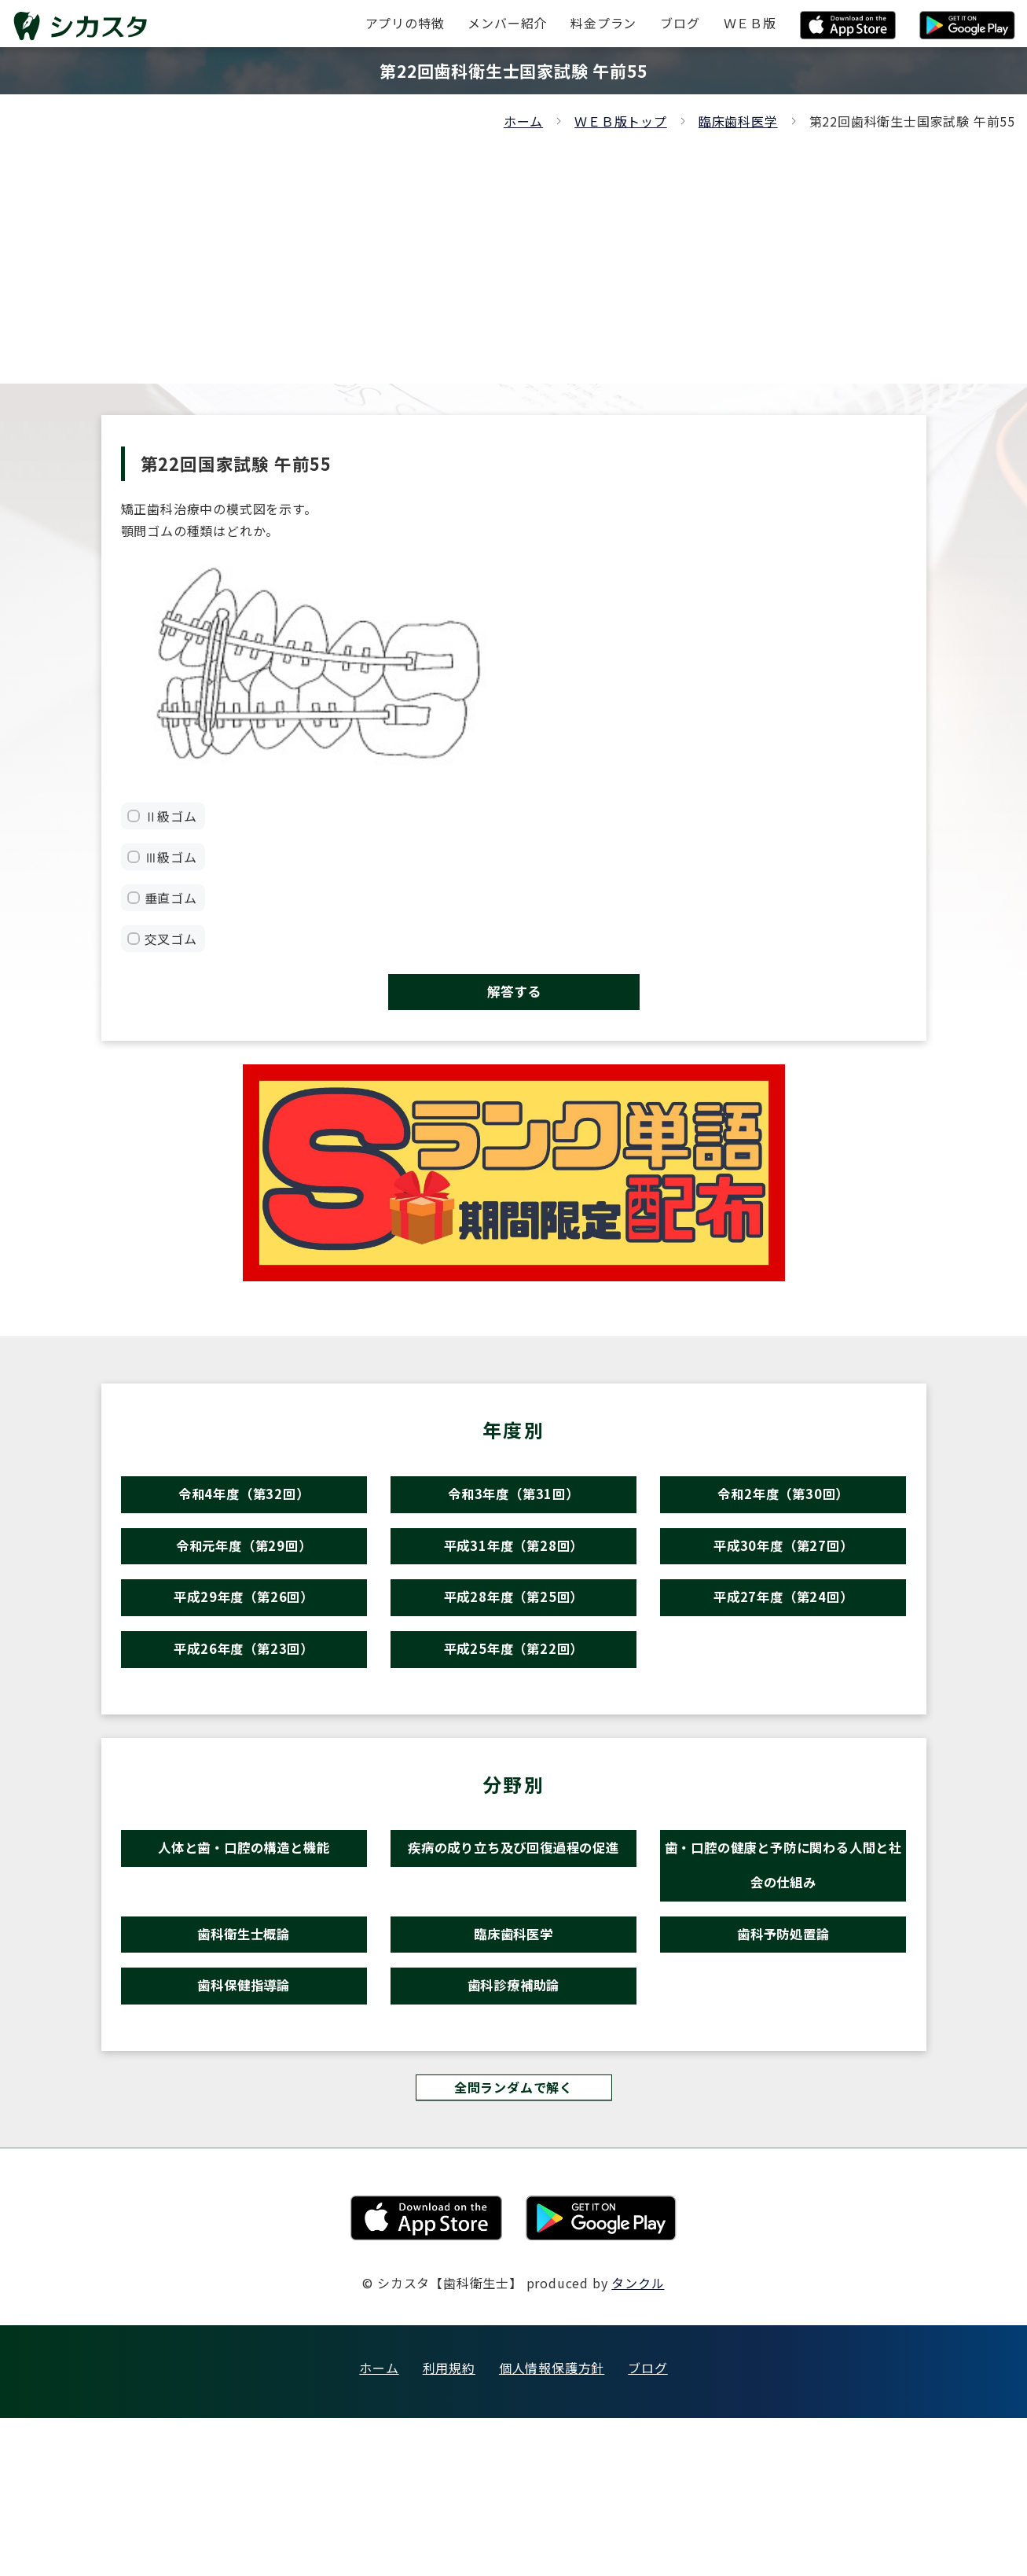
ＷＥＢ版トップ (620, 121)
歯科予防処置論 (783, 2060)
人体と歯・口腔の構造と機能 (243, 1940)
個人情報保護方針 (551, 2525)
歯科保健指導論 (244, 2128)
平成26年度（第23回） (244, 1724)
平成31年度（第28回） (514, 1587)
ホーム (523, 121)
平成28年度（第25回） (514, 1655)
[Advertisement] (513, 250)
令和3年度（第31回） (514, 1519)
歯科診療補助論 (513, 2128)
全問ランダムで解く (513, 2241)
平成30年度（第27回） (783, 1587)
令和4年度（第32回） (243, 1519)
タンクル (637, 2440)
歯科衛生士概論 (244, 2060)
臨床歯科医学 (738, 121)
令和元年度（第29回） (243, 1587)
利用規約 (449, 2525)
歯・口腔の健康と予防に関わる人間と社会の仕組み (783, 1966)
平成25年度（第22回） (514, 1724)
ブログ (647, 2525)
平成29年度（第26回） (244, 1655)
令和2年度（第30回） (783, 1519)
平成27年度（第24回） (783, 1655)
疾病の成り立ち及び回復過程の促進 (513, 1966)
